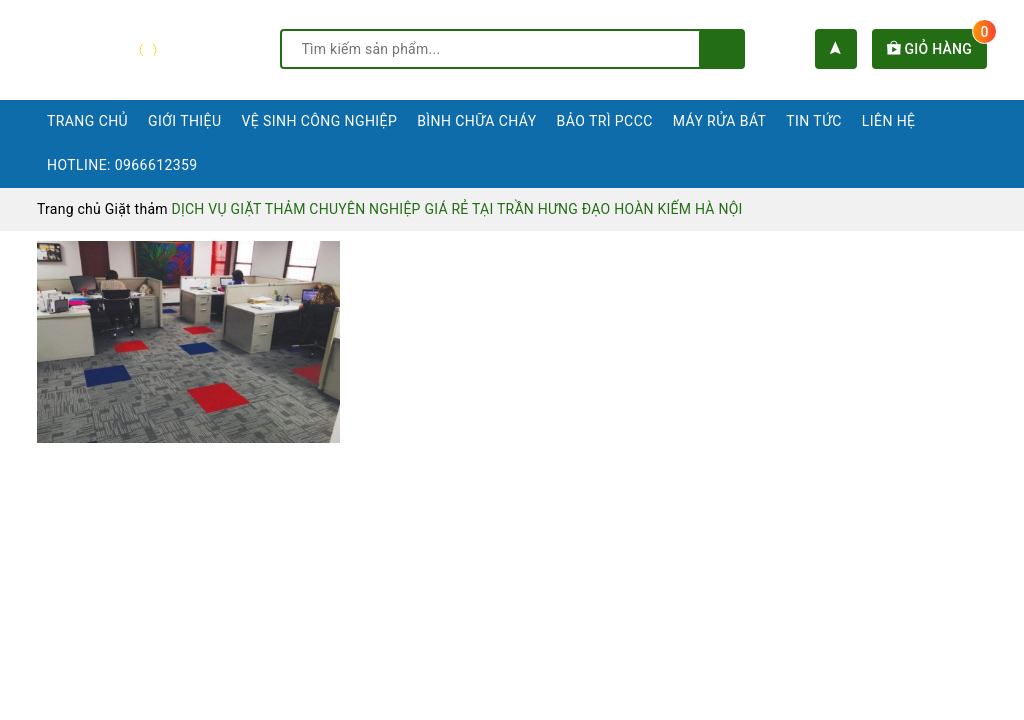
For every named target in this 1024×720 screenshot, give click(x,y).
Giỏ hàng (937, 49)
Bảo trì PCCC (605, 121)
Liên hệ (889, 121)
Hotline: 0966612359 (122, 165)
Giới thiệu (184, 121)
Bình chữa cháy (476, 121)
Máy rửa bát (720, 121)
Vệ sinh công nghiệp (319, 121)
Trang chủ (87, 121)
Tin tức (814, 121)
